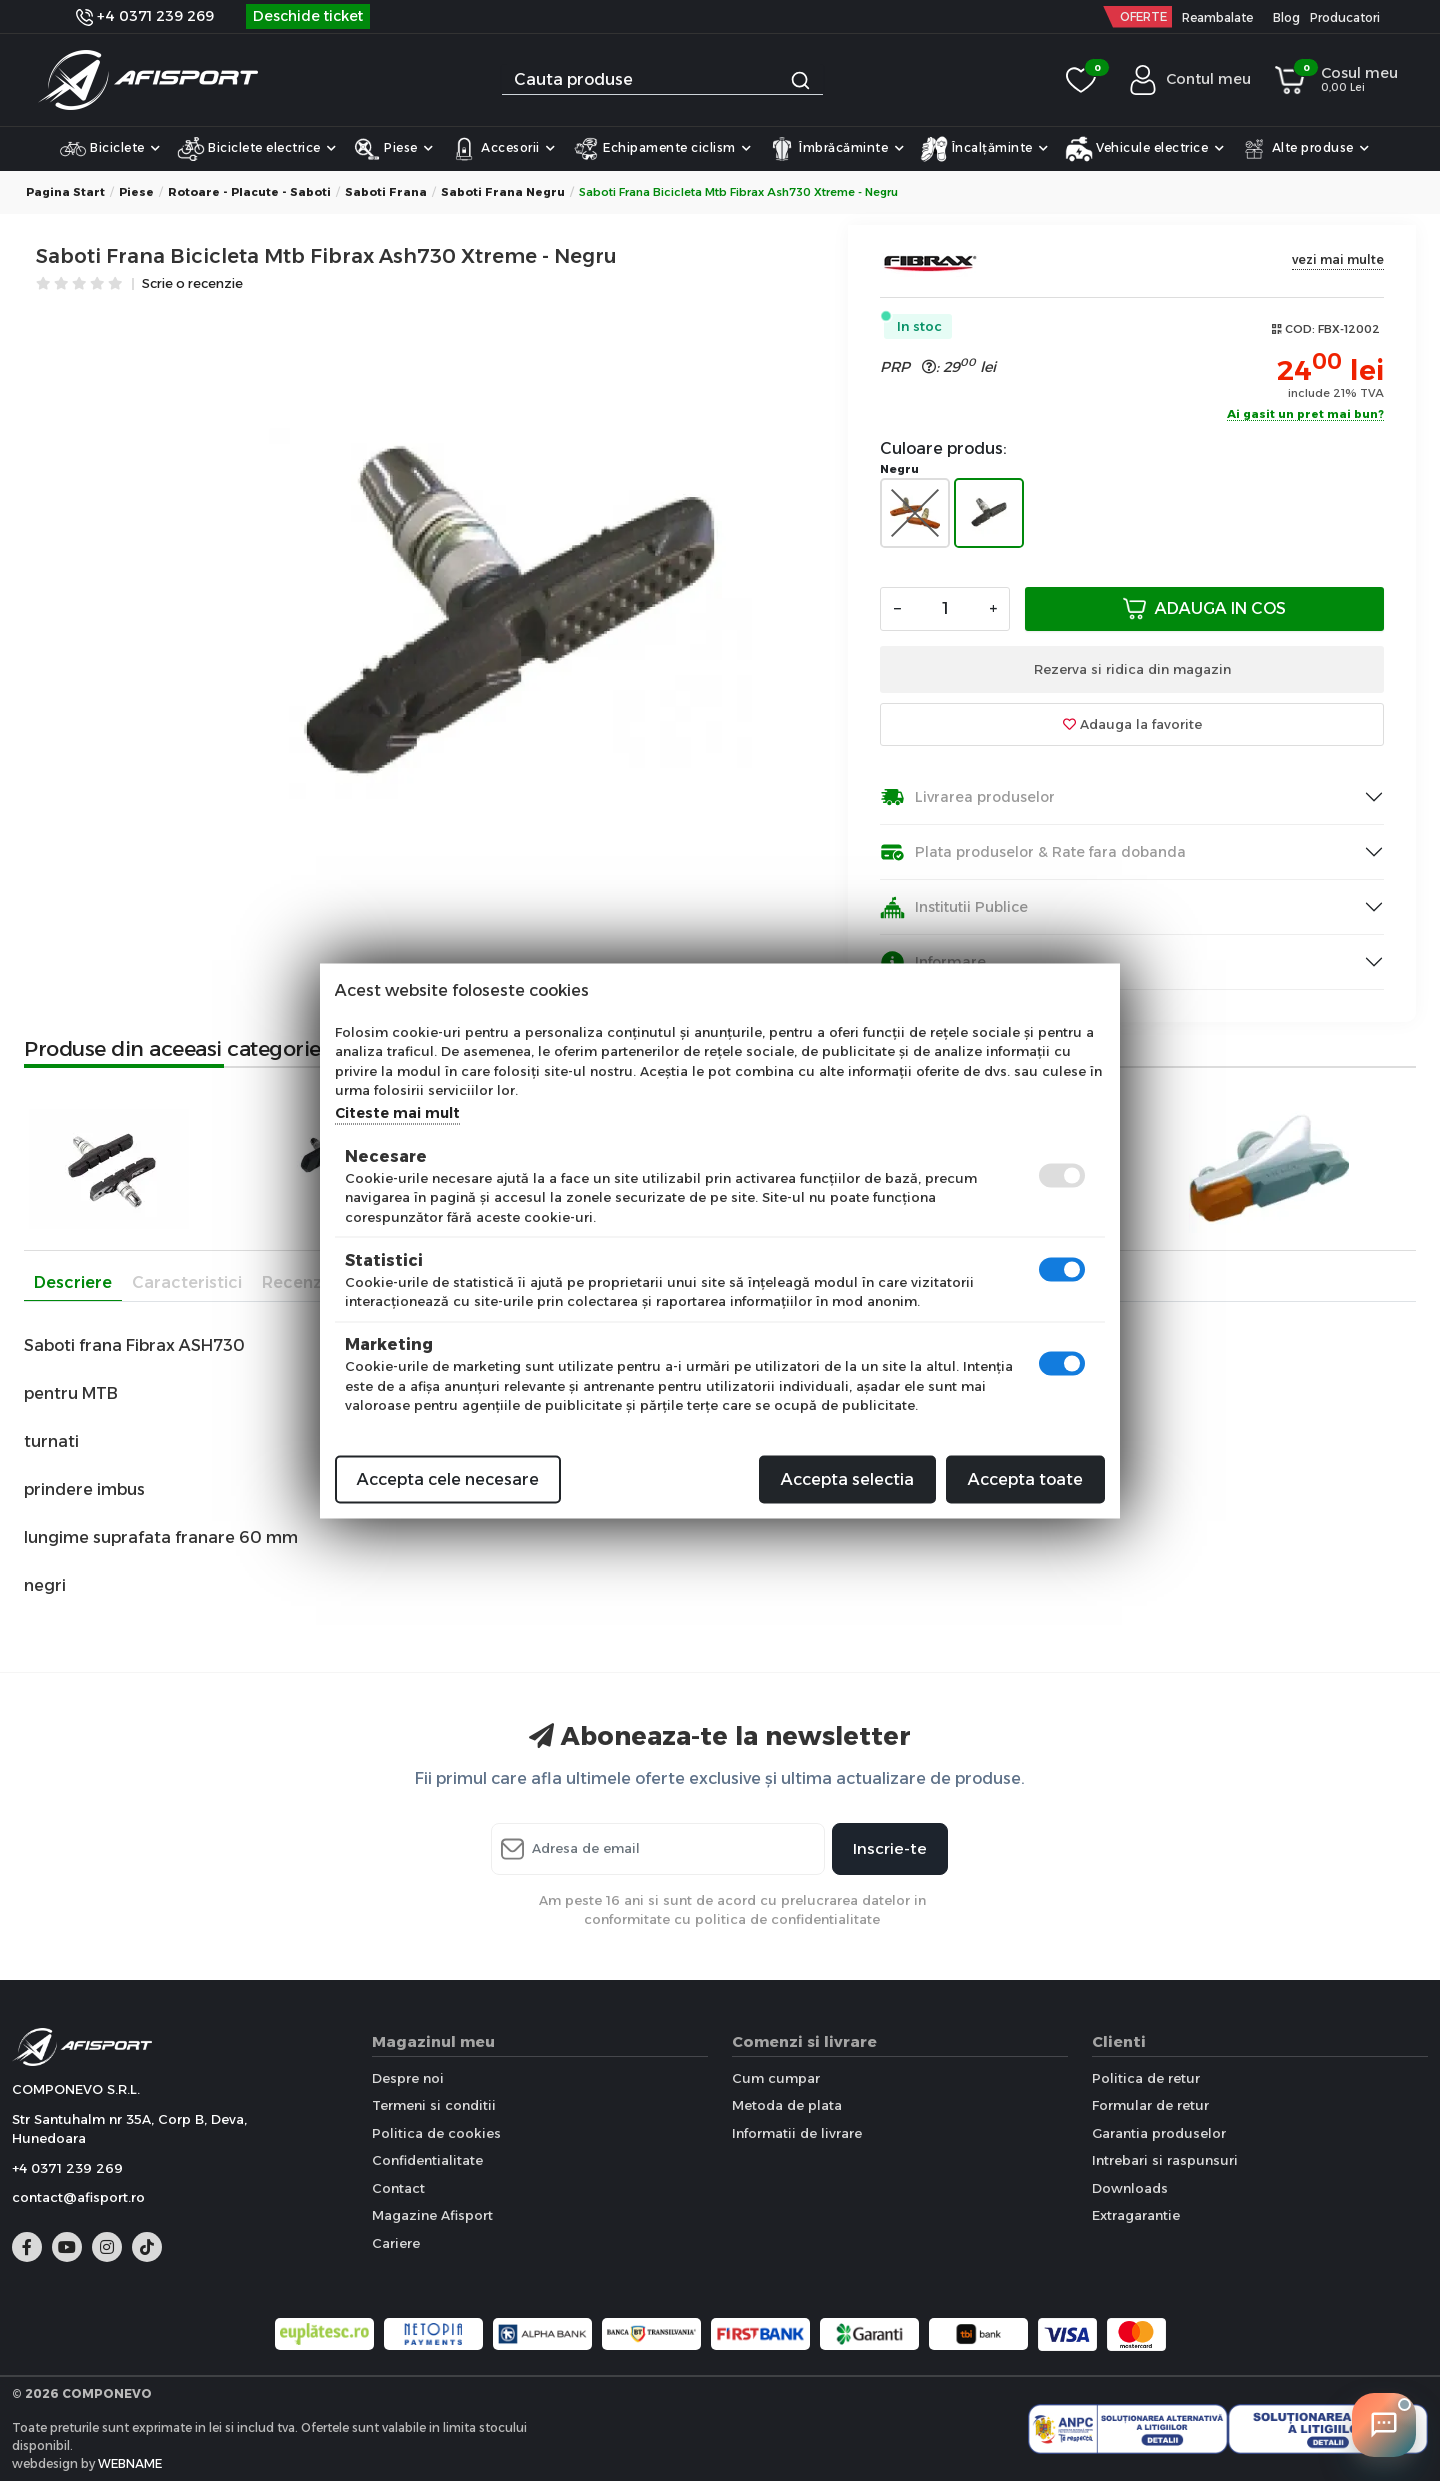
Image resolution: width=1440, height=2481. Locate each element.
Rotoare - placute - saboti (249, 192)
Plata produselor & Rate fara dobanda (1033, 852)
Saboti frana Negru (503, 192)
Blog (1286, 17)
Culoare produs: (943, 448)
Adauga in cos (1204, 608)
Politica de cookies (436, 2133)
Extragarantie (1136, 2215)
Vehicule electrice (1145, 149)
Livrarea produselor (967, 797)
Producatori (1345, 17)
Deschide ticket (308, 16)
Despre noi (408, 2078)
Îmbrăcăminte (836, 149)
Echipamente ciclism (662, 149)
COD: (1300, 329)
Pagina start (65, 192)
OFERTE (1143, 16)
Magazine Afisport (432, 2215)
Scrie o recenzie (192, 284)
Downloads (1130, 2188)
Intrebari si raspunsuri (1165, 2160)
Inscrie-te (890, 1848)
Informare (933, 962)
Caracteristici (187, 1282)
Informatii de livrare (797, 2133)
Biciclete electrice (257, 149)
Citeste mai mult (397, 1112)
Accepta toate (1025, 1478)
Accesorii (503, 149)
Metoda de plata (787, 2105)
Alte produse (1305, 149)
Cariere (396, 2243)
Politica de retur (1146, 2078)
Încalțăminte (984, 149)
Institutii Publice (954, 907)
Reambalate (1217, 17)
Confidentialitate (427, 2160)
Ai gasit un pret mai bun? (1305, 415)
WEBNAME (130, 2463)
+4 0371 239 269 (145, 16)
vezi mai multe (1338, 259)
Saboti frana (386, 192)
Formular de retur (1150, 2105)
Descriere (73, 1282)
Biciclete (110, 149)
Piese (393, 149)
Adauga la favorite (1132, 724)
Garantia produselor (1159, 2133)
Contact (398, 2188)
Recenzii (296, 1282)
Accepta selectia (847, 1478)
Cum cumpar (776, 2078)
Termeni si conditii (434, 2105)
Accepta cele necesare (448, 1478)
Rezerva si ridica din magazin (1132, 669)
